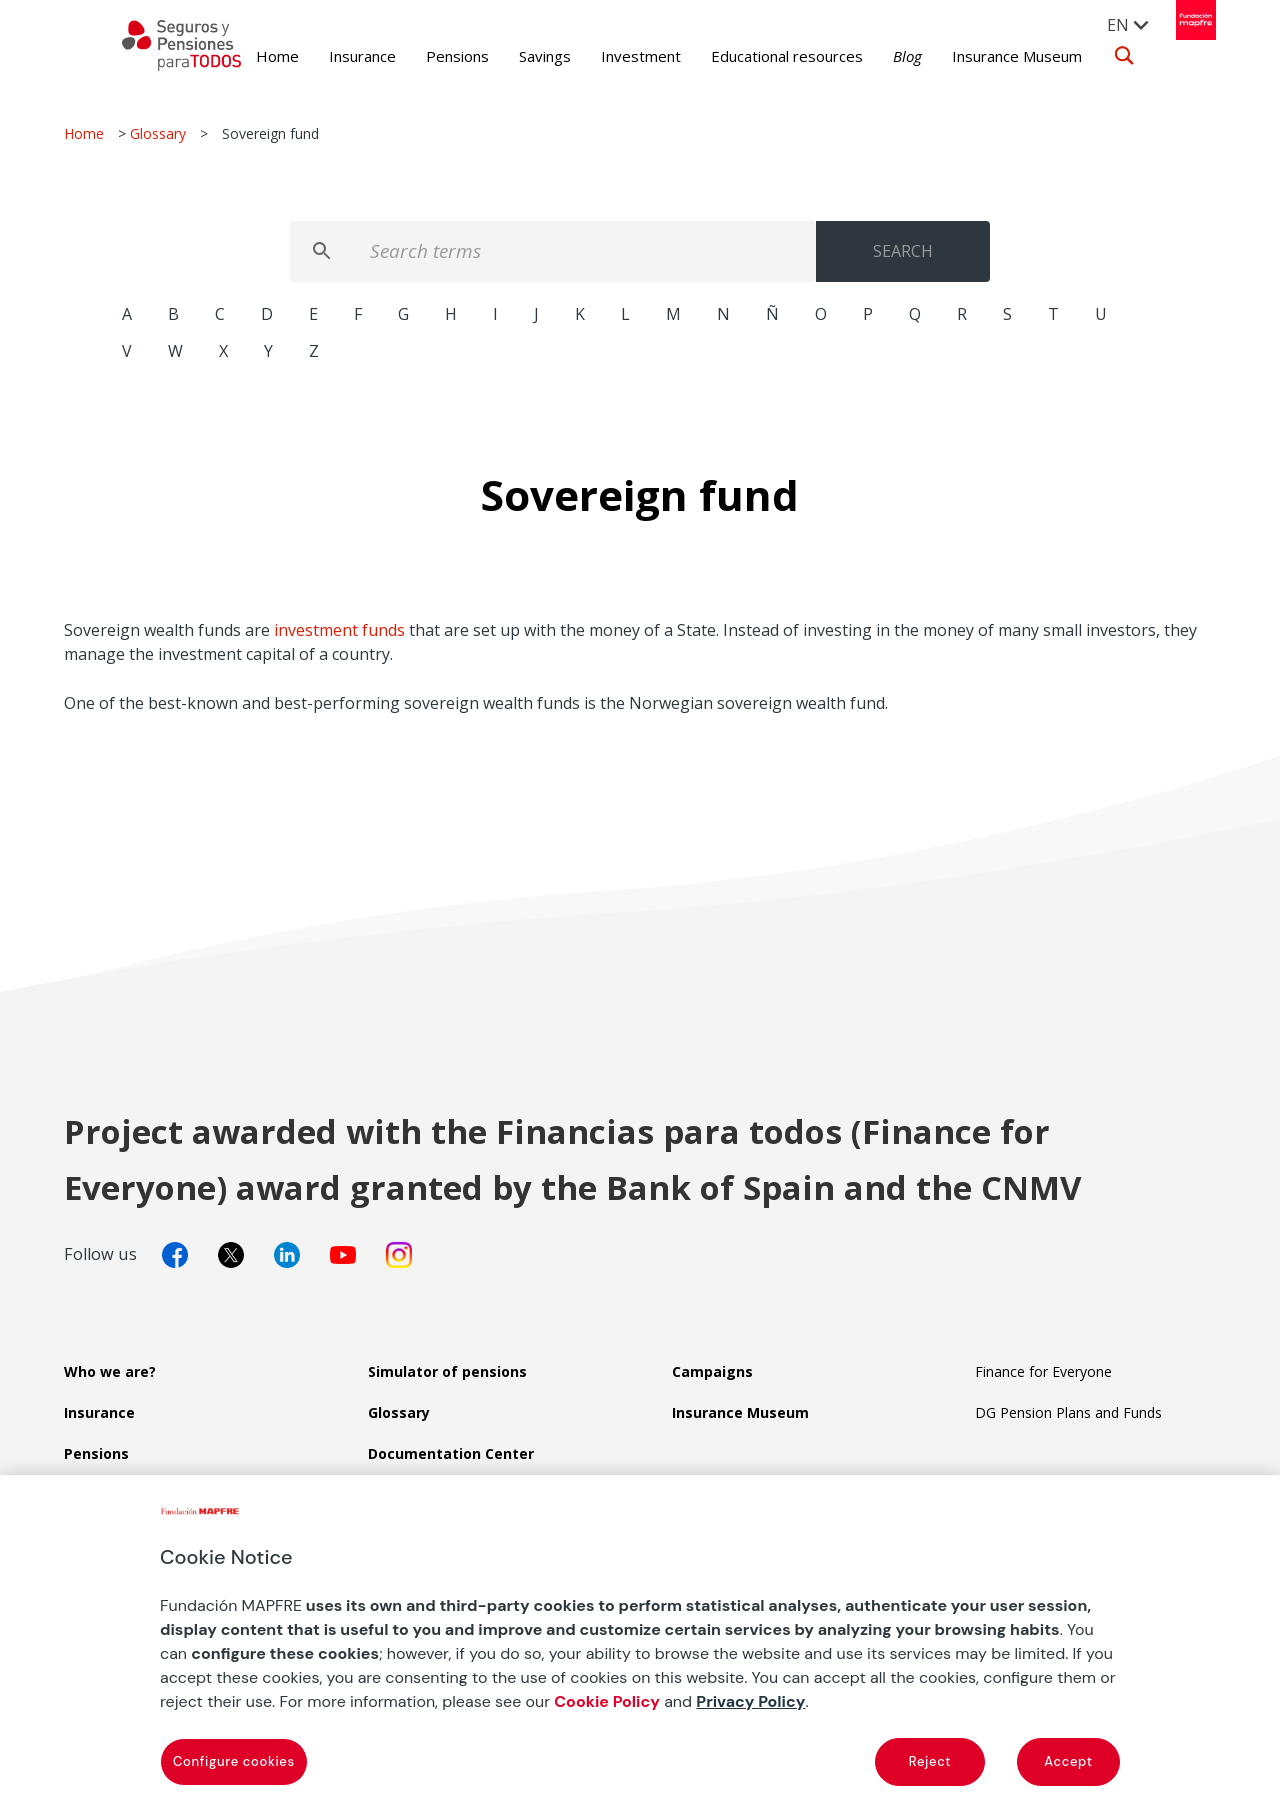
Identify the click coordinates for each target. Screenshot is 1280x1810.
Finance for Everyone (1043, 1371)
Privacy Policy (750, 1701)
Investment (612, 56)
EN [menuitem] (1107, 25)
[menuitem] (1118, 24)
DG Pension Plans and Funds (1068, 1412)
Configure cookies (234, 1761)
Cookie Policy (607, 1701)
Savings (516, 56)
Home (248, 56)
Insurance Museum (988, 56)
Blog (878, 56)
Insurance (333, 56)
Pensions (428, 56)
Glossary (158, 133)
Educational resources (758, 56)
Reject (930, 1761)
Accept (1068, 1761)
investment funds (339, 630)
